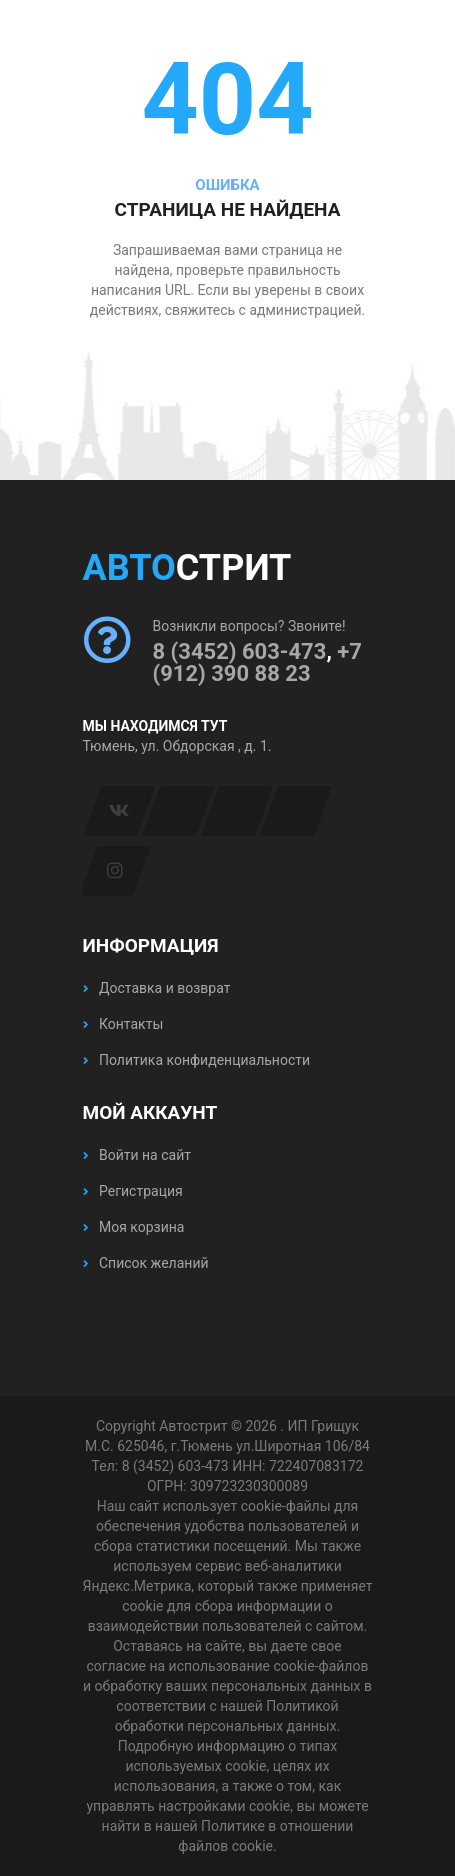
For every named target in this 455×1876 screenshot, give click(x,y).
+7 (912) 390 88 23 (257, 662)
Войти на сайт (137, 1155)
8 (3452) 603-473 (240, 651)
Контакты (123, 1024)
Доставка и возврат (157, 988)
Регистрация (133, 1191)
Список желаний (146, 1263)
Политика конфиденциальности (197, 1060)
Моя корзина (134, 1227)
